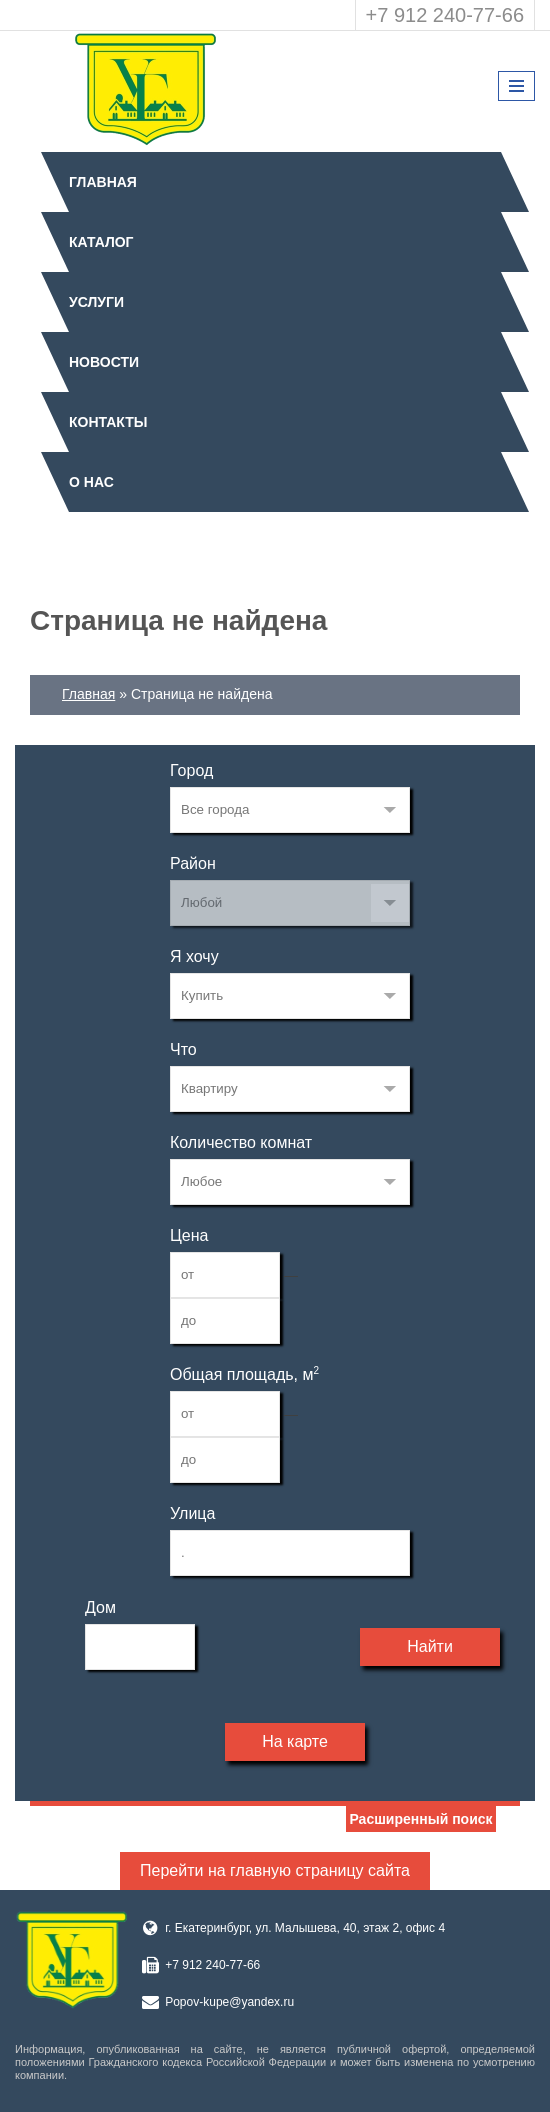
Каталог (101, 242)
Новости (104, 362)
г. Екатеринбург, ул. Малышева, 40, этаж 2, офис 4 (305, 1928)
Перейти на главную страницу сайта (275, 1870)
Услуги (96, 302)
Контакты (108, 422)
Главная (103, 182)
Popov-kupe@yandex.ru (229, 2002)
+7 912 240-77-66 (445, 15)
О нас (91, 482)
